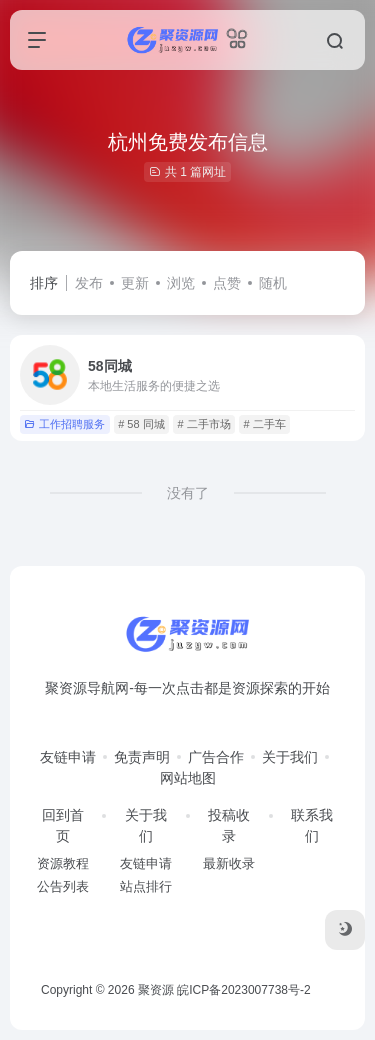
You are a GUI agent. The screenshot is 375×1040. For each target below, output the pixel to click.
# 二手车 (264, 424)
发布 (89, 283)
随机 (273, 283)
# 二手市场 (203, 424)
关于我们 (290, 757)
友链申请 (68, 757)
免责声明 (142, 757)
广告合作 (216, 757)
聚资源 (156, 990)
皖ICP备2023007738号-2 (243, 990)
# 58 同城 (141, 424)
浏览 (181, 283)
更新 (135, 283)
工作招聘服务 (64, 424)
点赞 (227, 283)
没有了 (188, 493)
